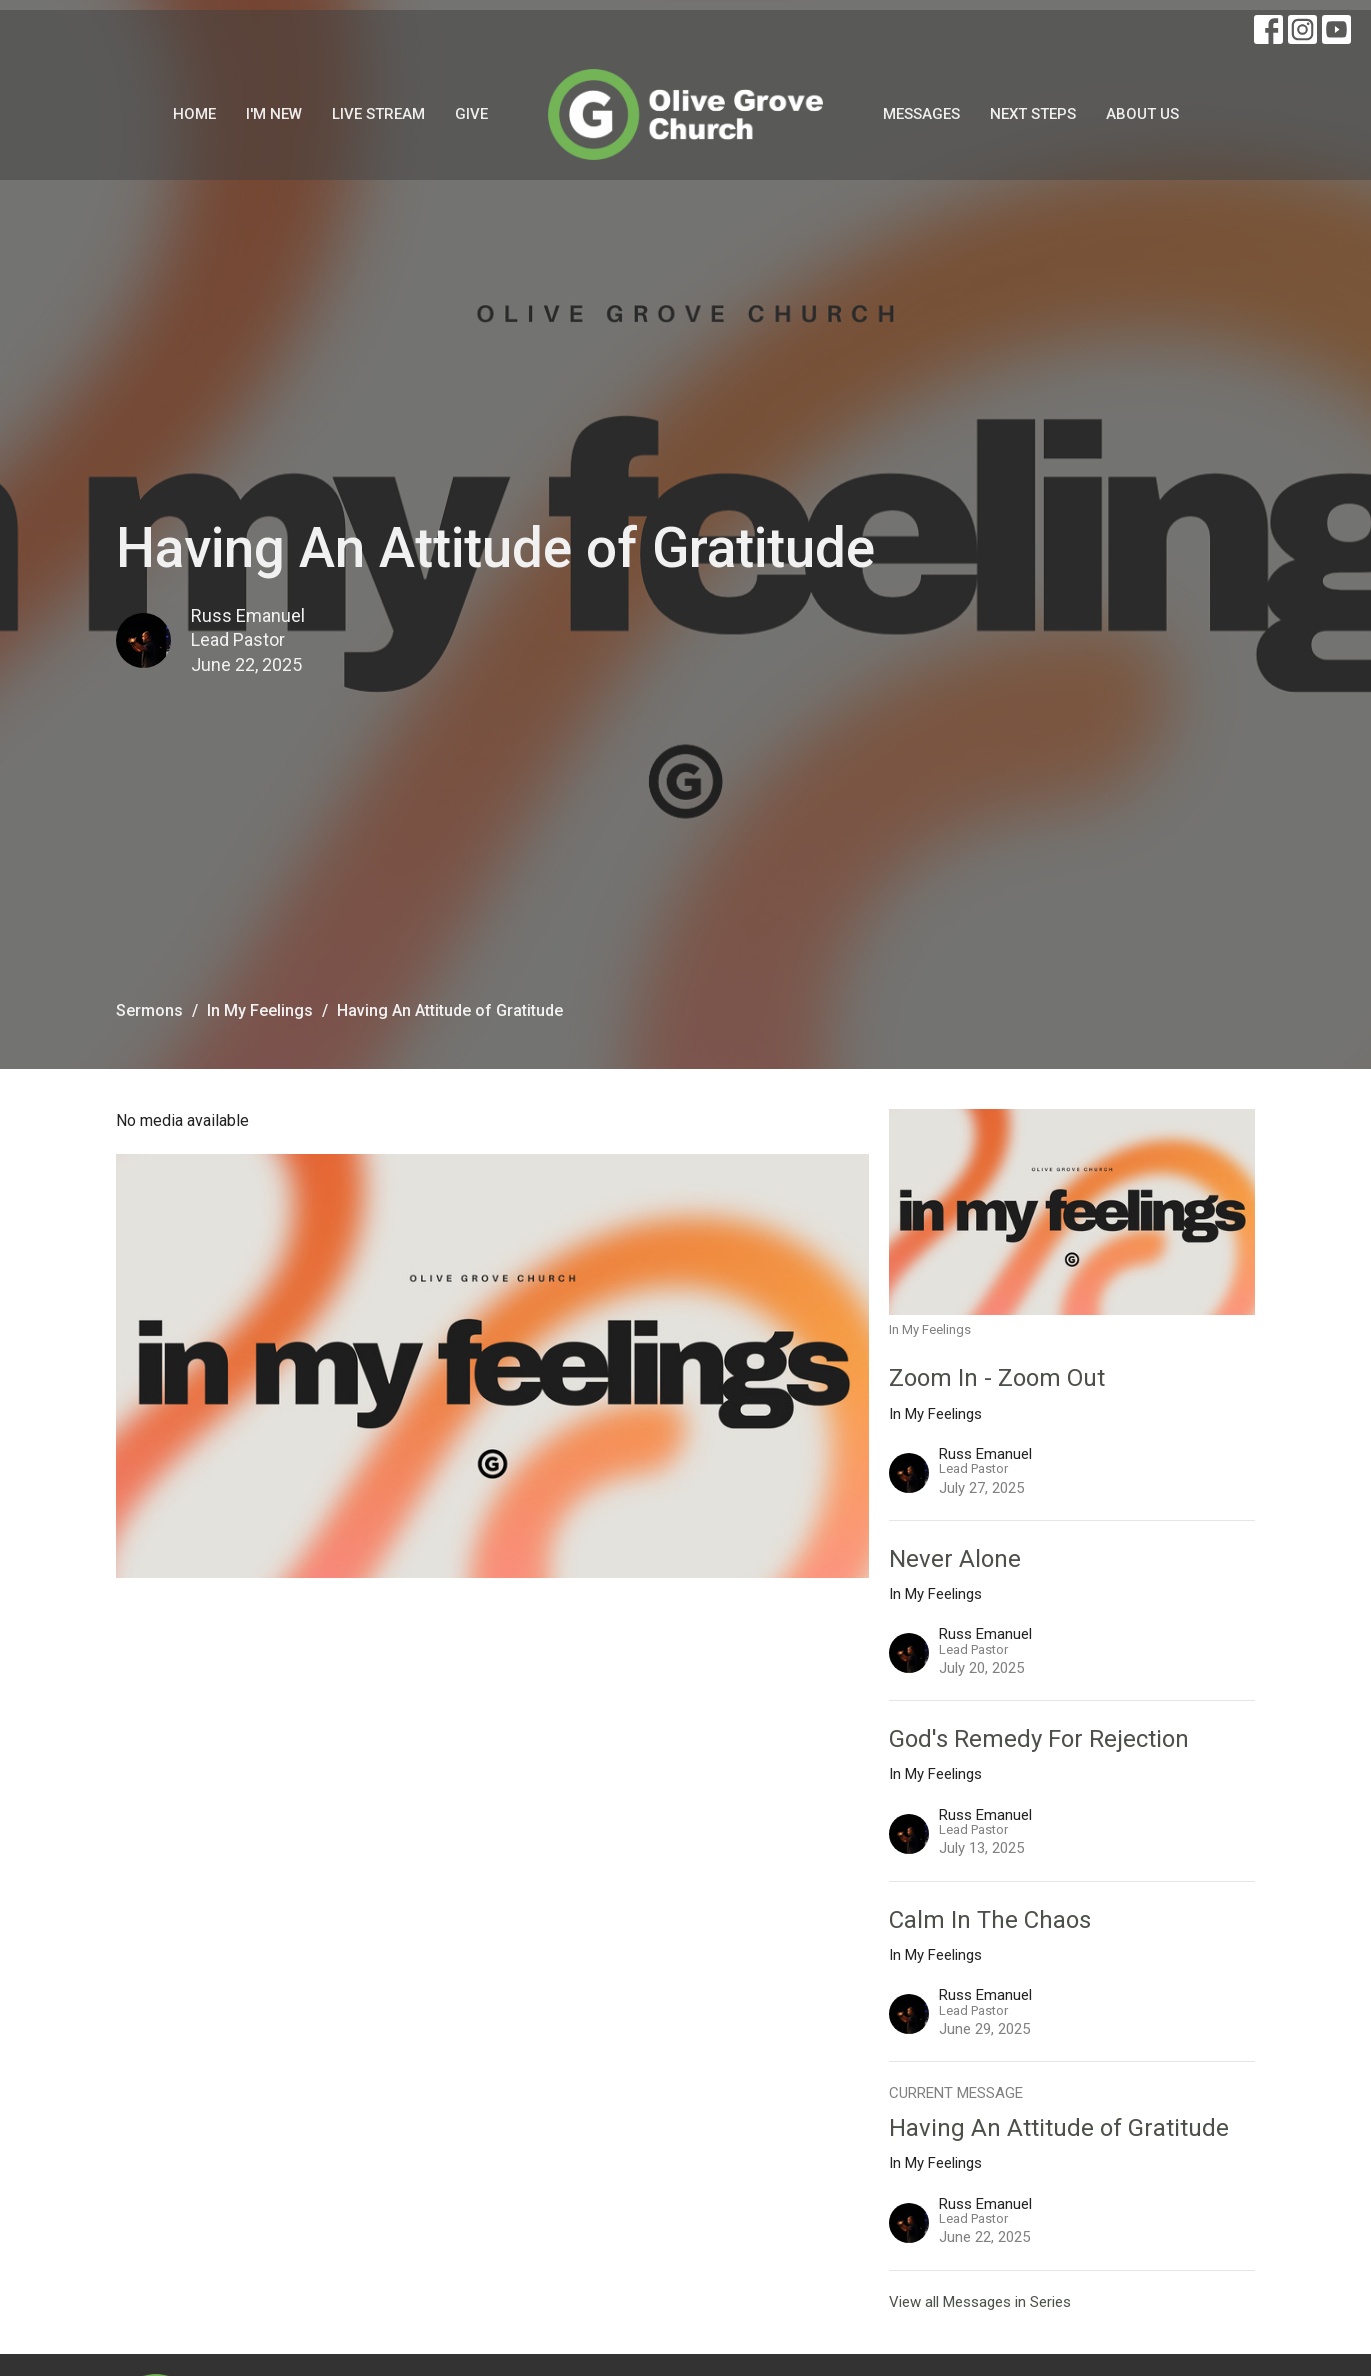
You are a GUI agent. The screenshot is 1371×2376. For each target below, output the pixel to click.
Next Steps (1033, 114)
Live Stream (378, 114)
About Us (1142, 114)
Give (471, 114)
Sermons (149, 1010)
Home (194, 114)
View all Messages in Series (980, 2302)
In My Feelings (260, 1010)
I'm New (274, 114)
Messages (921, 114)
